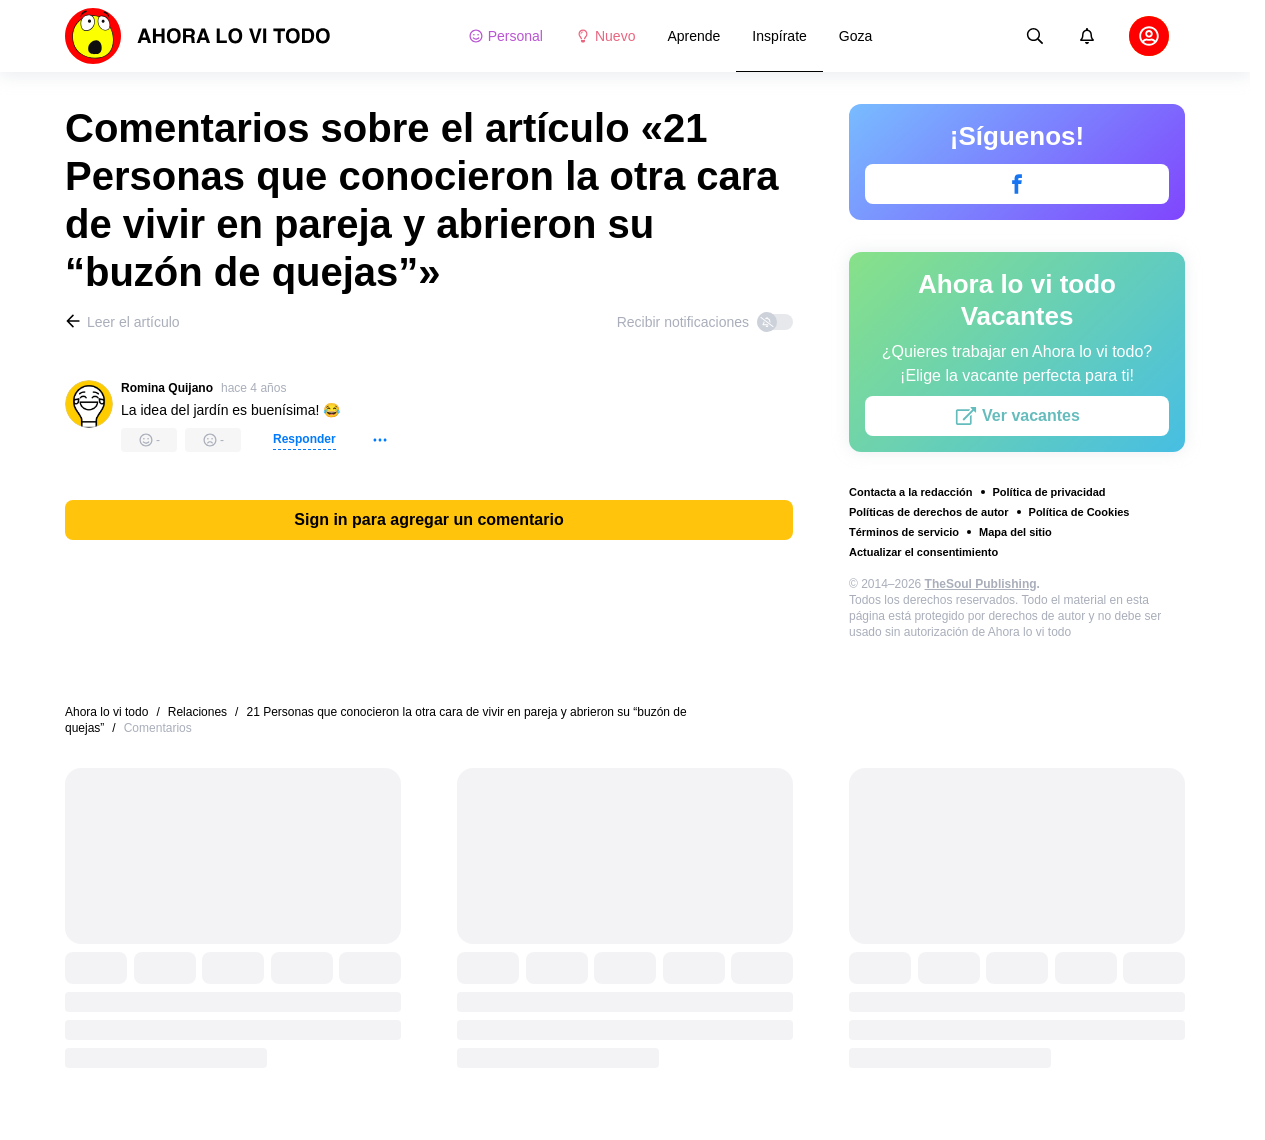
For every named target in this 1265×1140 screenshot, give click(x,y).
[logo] (198, 36)
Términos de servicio (904, 532)
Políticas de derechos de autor (929, 512)
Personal (505, 36)
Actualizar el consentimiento (923, 552)
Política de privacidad (1049, 492)
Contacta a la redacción (911, 492)
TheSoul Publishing (981, 584)
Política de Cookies (1079, 512)
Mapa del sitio (1015, 532)
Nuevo (605, 36)
